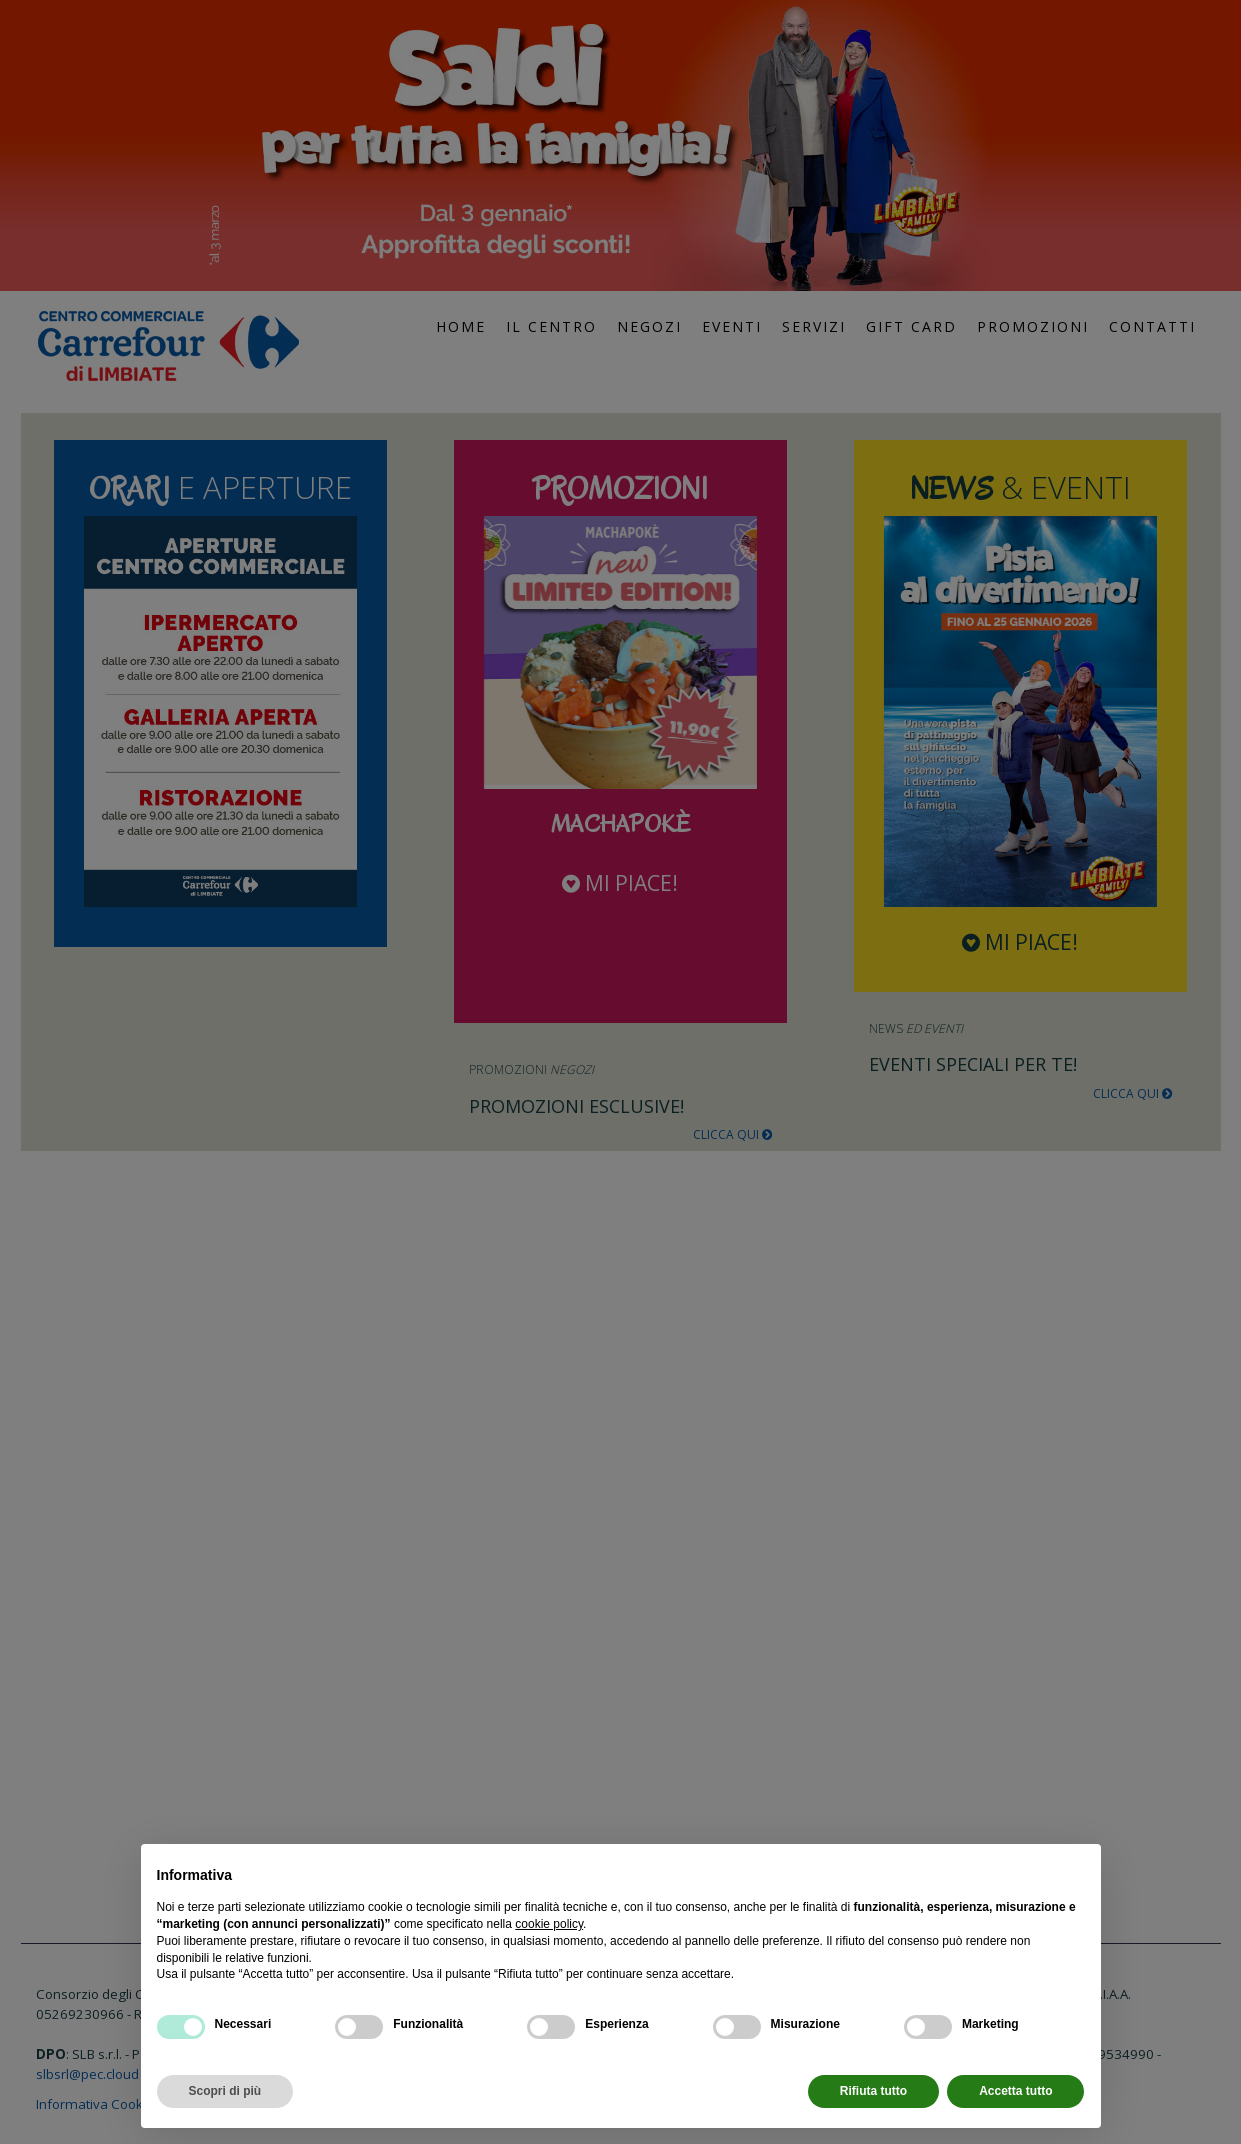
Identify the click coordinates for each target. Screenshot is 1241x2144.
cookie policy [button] (549, 1924)
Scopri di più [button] (225, 2091)
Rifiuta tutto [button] (873, 2091)
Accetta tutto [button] (1015, 2091)
